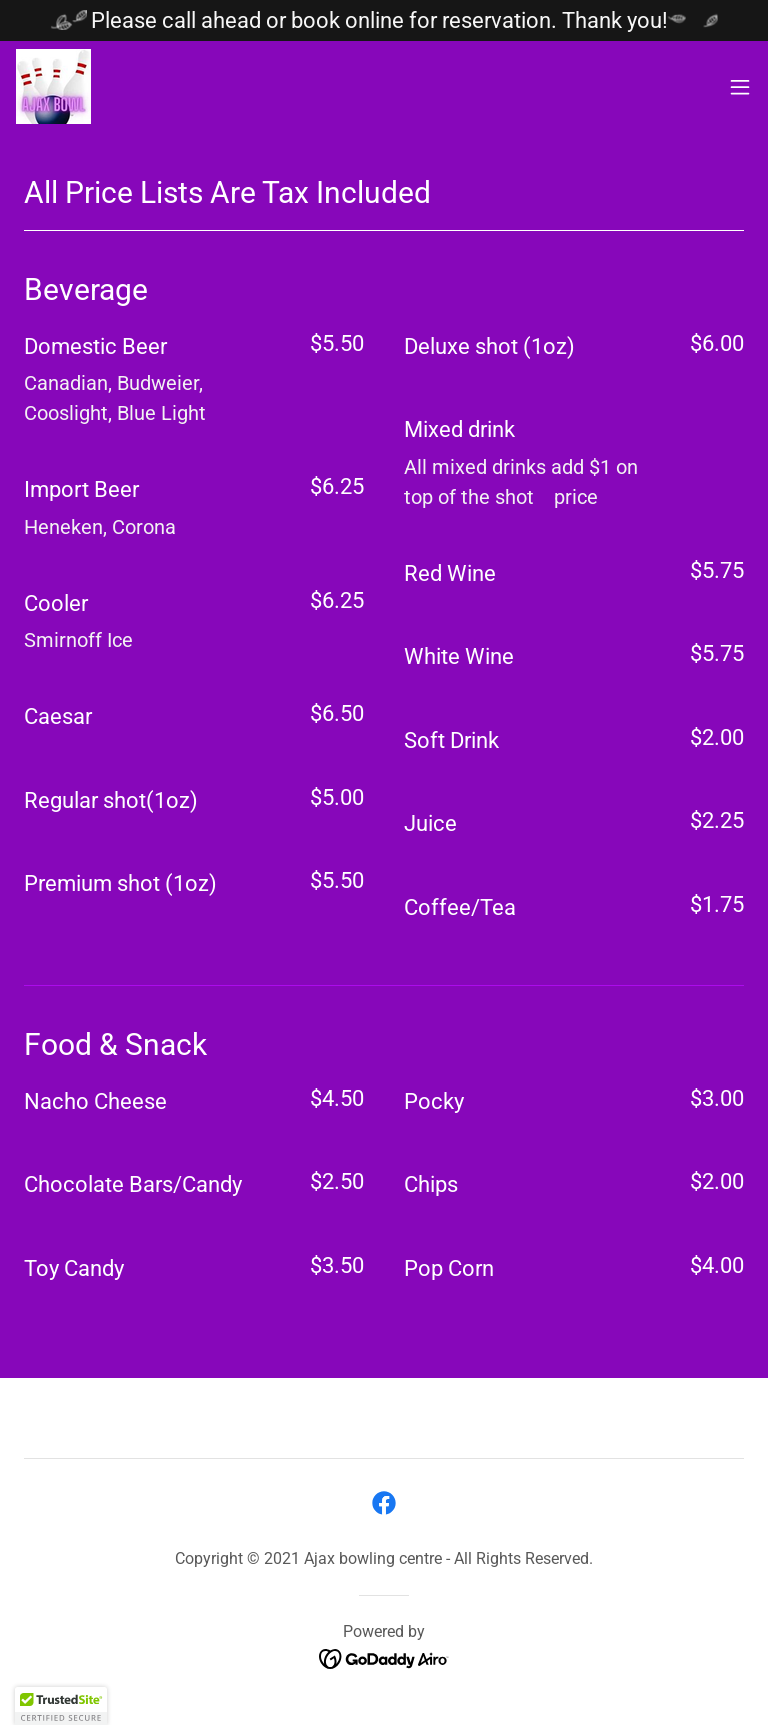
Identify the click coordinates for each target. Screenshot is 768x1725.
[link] (53, 86)
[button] (740, 87)
